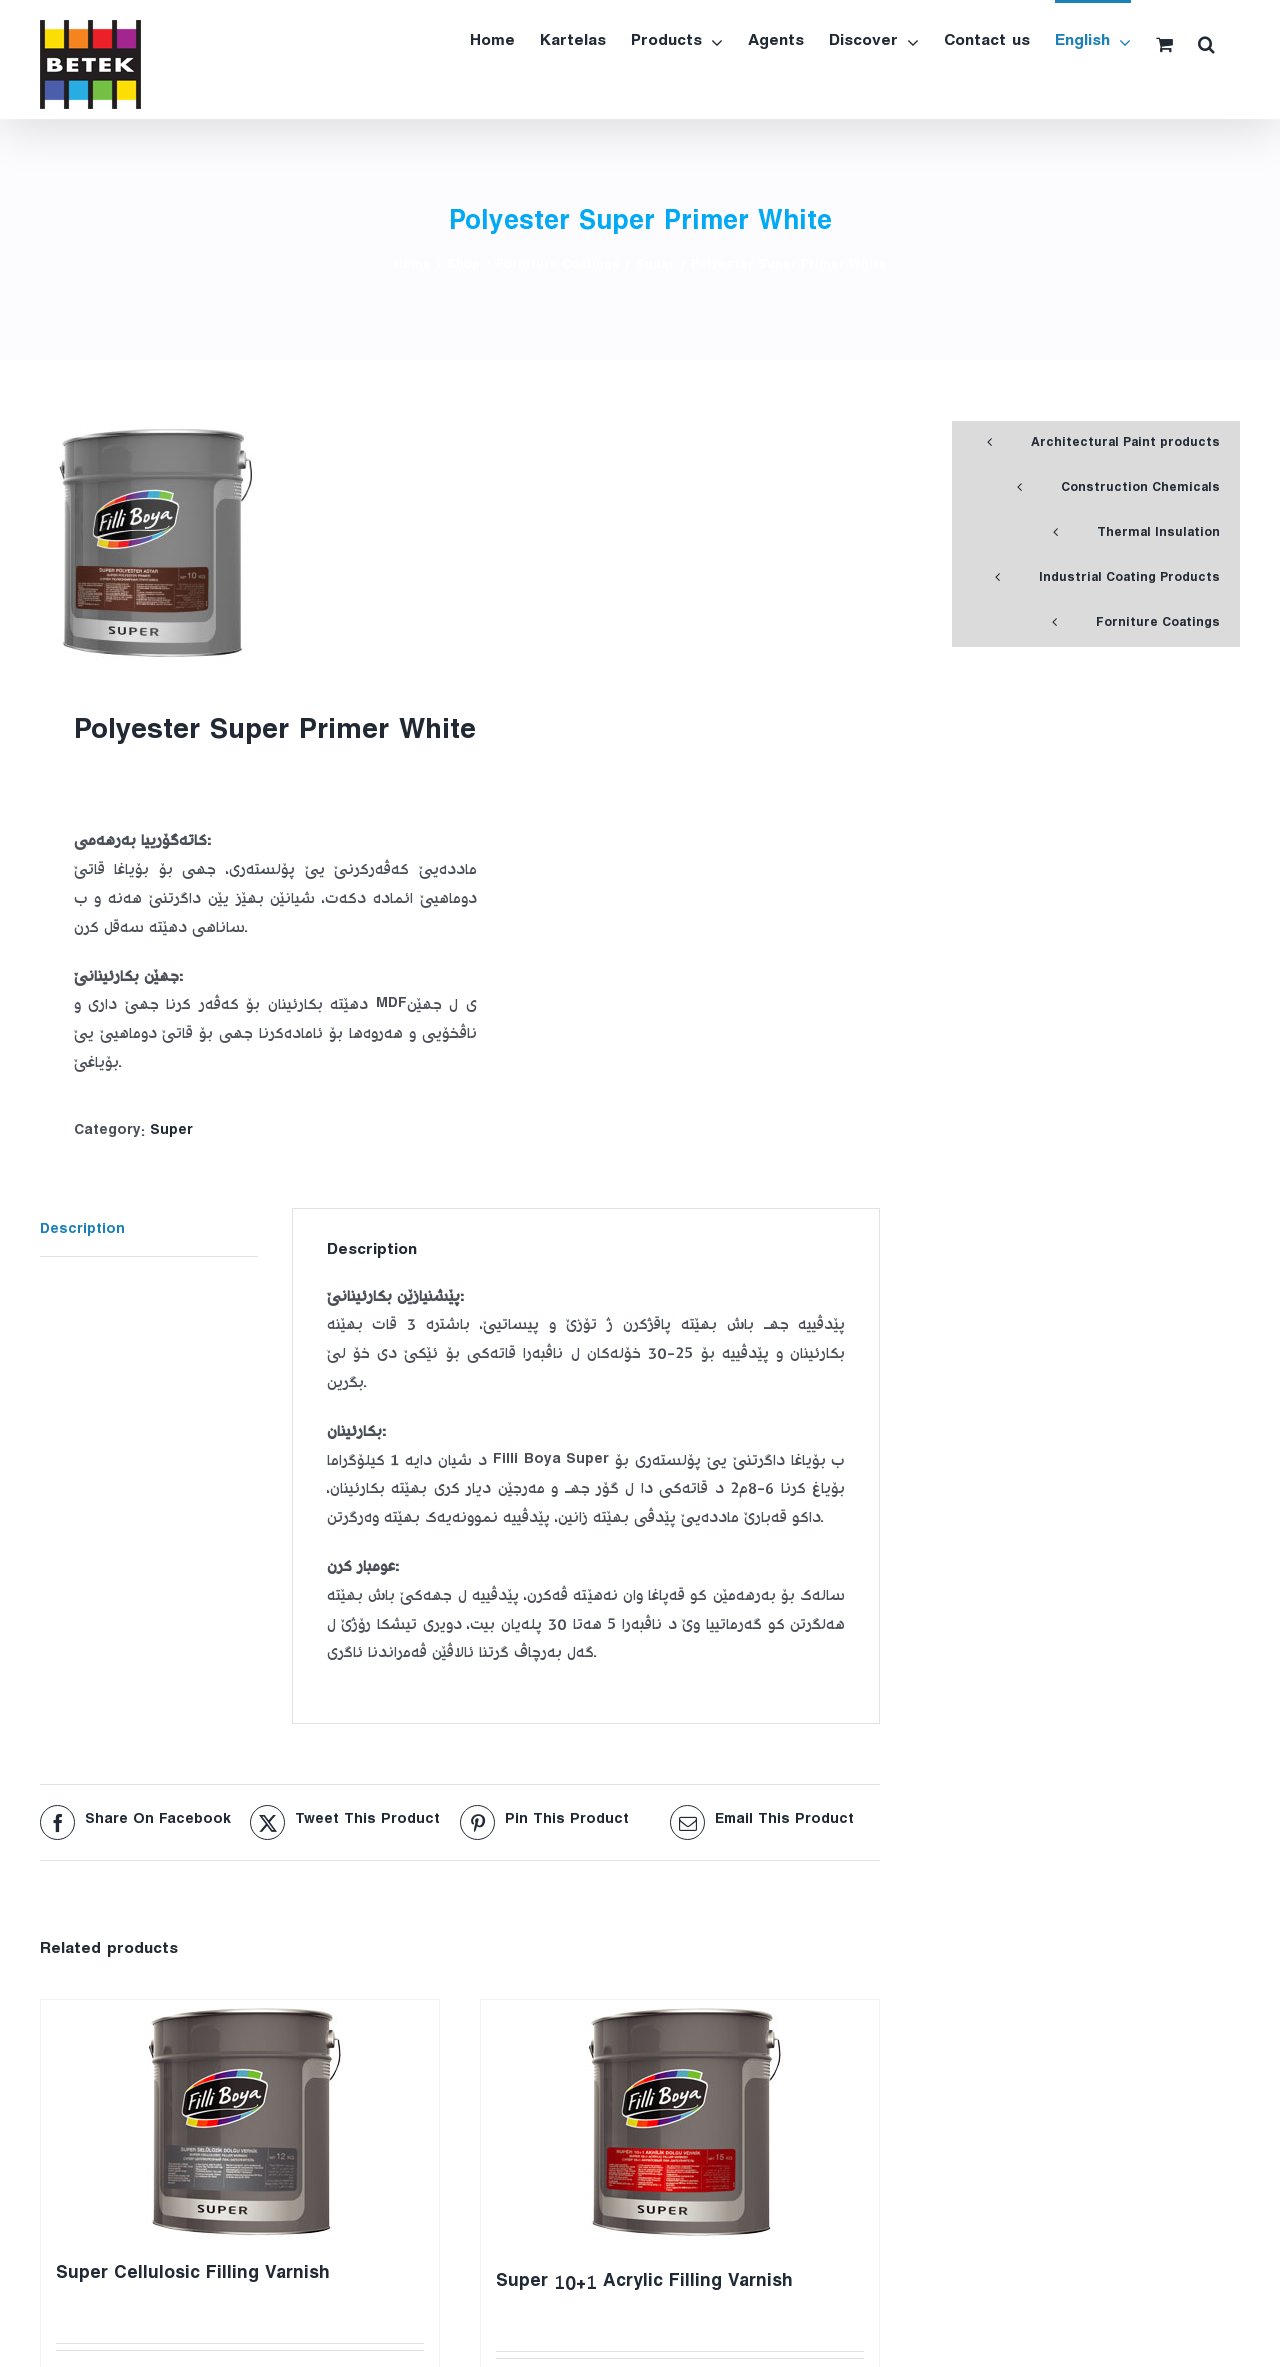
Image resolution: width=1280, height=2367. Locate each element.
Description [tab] (82, 1231)
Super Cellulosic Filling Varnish (193, 2276)
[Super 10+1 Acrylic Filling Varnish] (680, 2126)
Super (171, 1132)
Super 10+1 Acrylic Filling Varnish (644, 2284)
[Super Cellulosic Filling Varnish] (240, 2122)
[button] (1206, 42)
